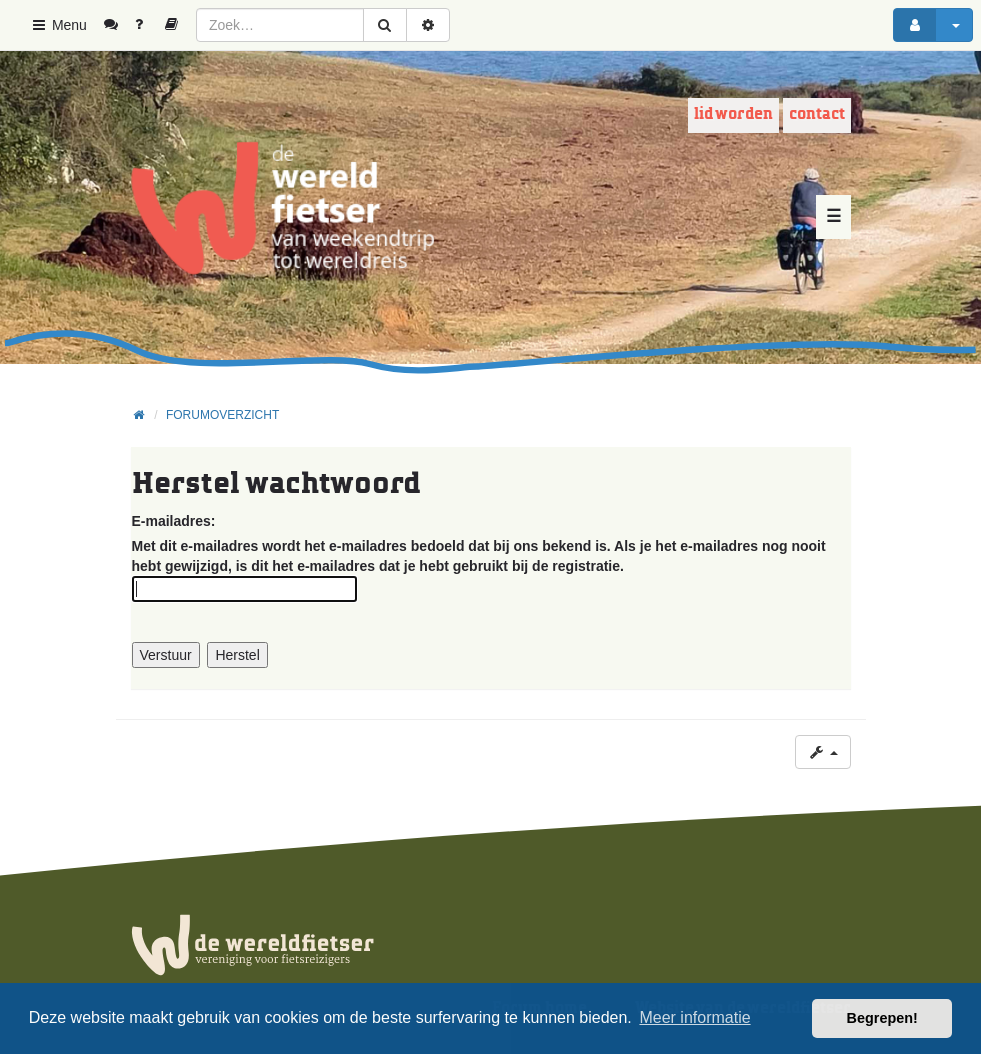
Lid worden (733, 114)
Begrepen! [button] (882, 1018)
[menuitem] (118, 25)
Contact (817, 114)
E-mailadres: (174, 521)
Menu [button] (58, 25)
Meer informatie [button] (694, 1017)
